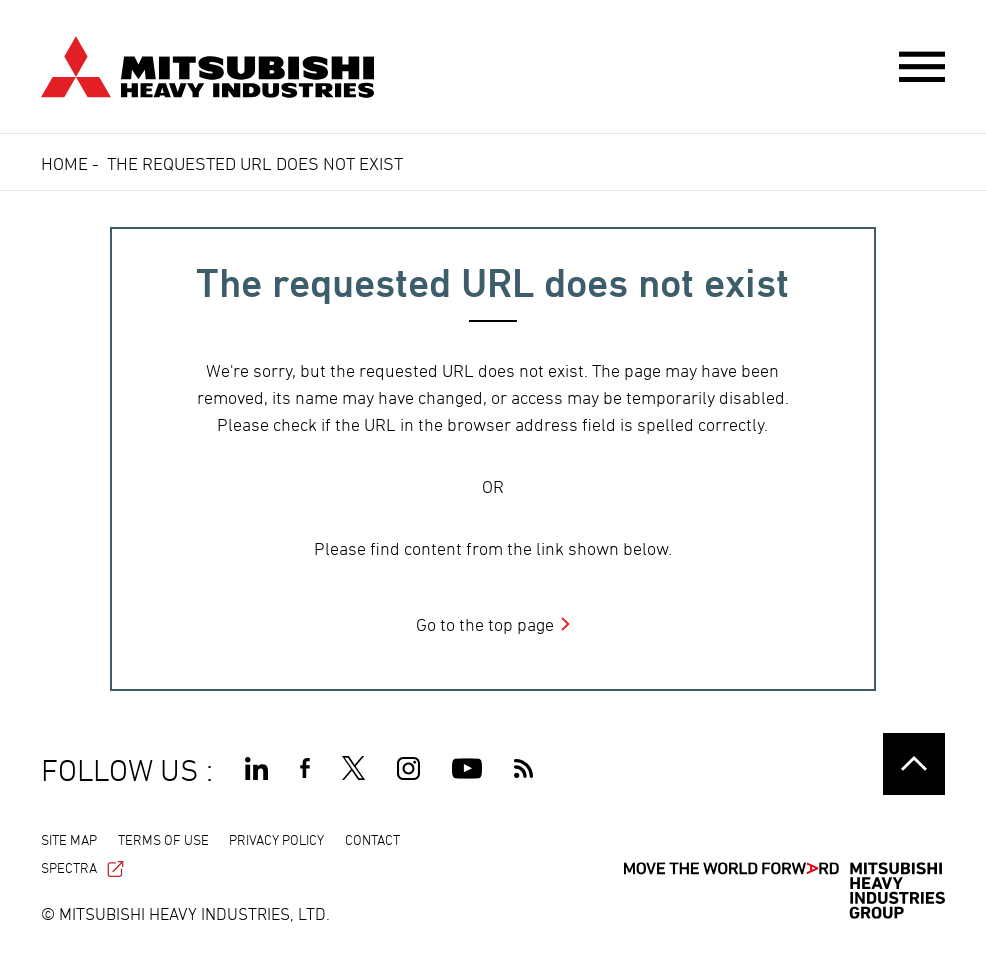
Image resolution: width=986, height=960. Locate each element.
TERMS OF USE (163, 839)
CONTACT (372, 839)
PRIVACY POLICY (276, 839)
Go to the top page (485, 624)
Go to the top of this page (914, 764)
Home (64, 163)
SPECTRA (82, 867)
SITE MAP (69, 839)
